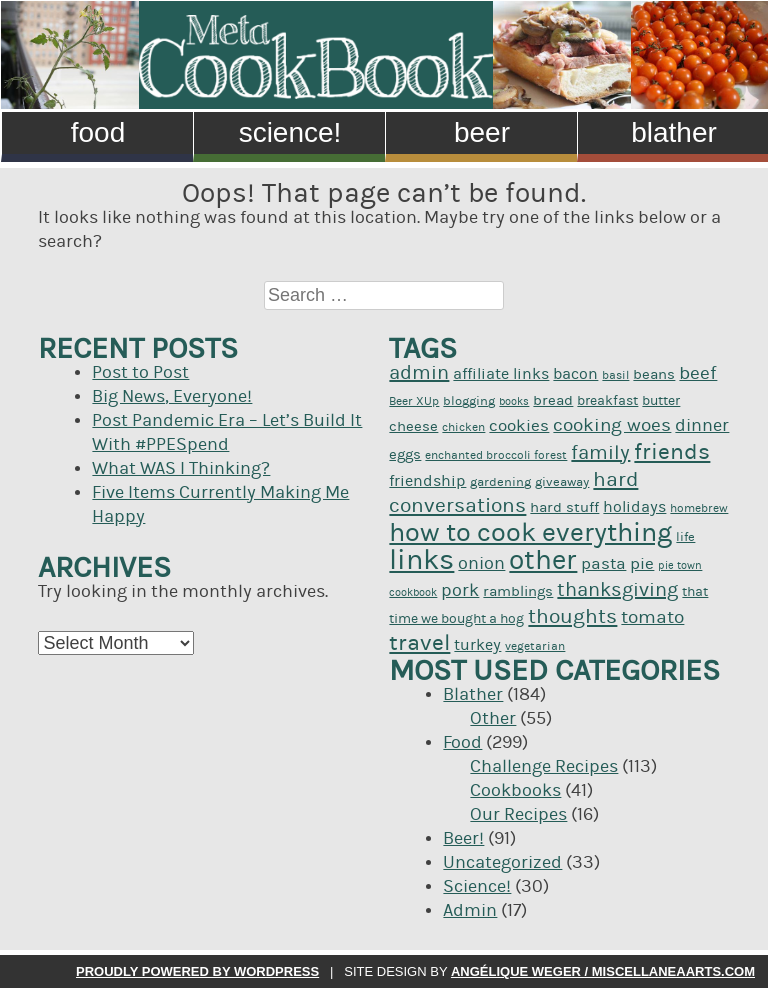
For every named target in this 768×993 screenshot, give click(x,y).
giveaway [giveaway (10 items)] (562, 482)
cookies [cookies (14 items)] (519, 426)
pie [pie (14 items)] (642, 564)
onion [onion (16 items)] (481, 563)
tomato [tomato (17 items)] (652, 617)
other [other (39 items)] (543, 560)
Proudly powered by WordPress (197, 971)
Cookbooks (515, 791)
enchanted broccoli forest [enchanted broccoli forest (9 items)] (496, 455)
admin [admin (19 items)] (419, 373)
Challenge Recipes (544, 767)
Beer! (463, 839)
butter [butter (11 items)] (661, 401)
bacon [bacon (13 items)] (575, 374)
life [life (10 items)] (685, 537)
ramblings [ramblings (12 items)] (518, 591)
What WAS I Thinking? (181, 469)
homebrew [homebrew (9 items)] (699, 508)
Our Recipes (518, 815)
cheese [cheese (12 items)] (413, 426)
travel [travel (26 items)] (419, 643)
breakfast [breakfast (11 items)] (607, 401)
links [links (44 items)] (421, 560)
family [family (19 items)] (600, 453)
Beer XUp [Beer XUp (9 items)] (414, 401)
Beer (482, 132)
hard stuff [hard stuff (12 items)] (564, 507)
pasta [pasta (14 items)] (603, 564)
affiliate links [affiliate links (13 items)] (501, 374)
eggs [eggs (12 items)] (405, 454)
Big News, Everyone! (172, 397)
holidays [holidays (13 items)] (634, 507)
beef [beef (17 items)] (698, 373)
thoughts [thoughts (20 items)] (572, 616)
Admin (470, 911)
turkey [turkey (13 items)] (477, 645)
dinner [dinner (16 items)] (702, 425)
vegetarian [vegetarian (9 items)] (535, 646)
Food (98, 132)
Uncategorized (502, 863)
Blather (473, 695)
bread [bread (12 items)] (553, 400)
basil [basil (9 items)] (615, 375)
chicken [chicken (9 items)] (463, 427)
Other (493, 719)
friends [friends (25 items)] (672, 452)
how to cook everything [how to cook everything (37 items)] (530, 532)
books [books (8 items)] (514, 402)
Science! (290, 132)
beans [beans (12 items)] (654, 374)
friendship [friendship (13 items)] (427, 481)
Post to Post (140, 373)
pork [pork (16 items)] (460, 590)
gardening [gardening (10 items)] (500, 482)
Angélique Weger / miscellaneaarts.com (603, 971)
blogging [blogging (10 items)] (469, 401)
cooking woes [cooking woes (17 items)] (612, 425)
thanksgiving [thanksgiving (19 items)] (617, 590)
